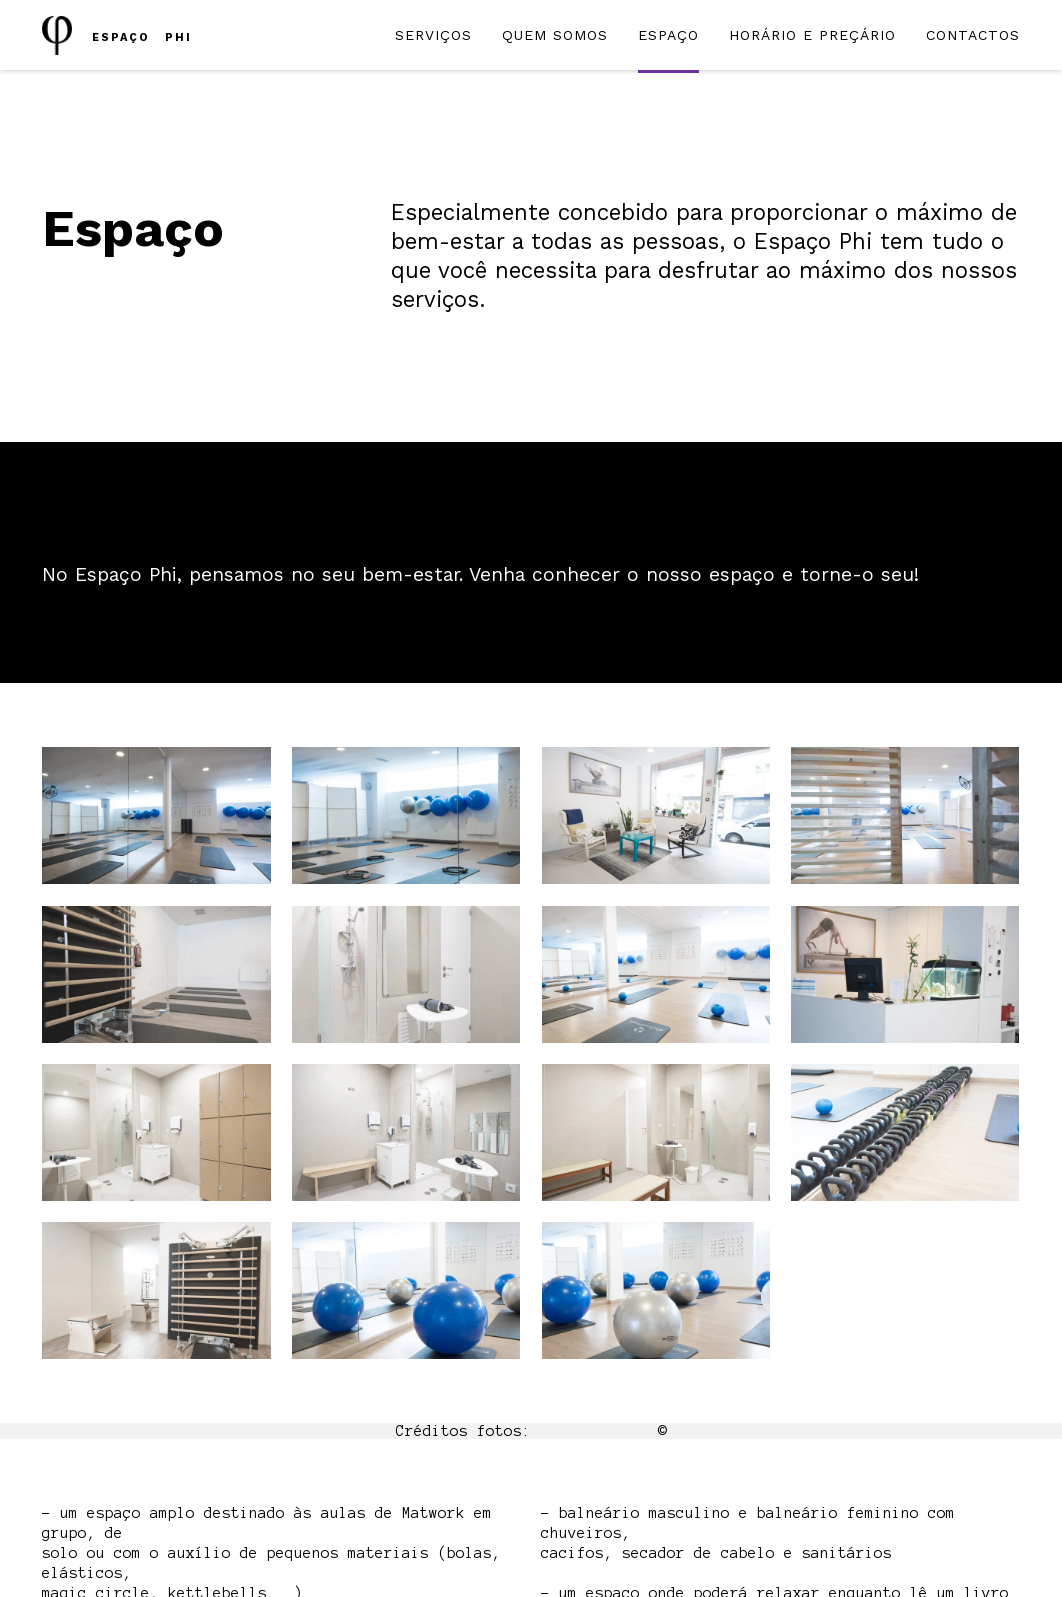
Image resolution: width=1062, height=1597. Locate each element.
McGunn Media (594, 1431)
